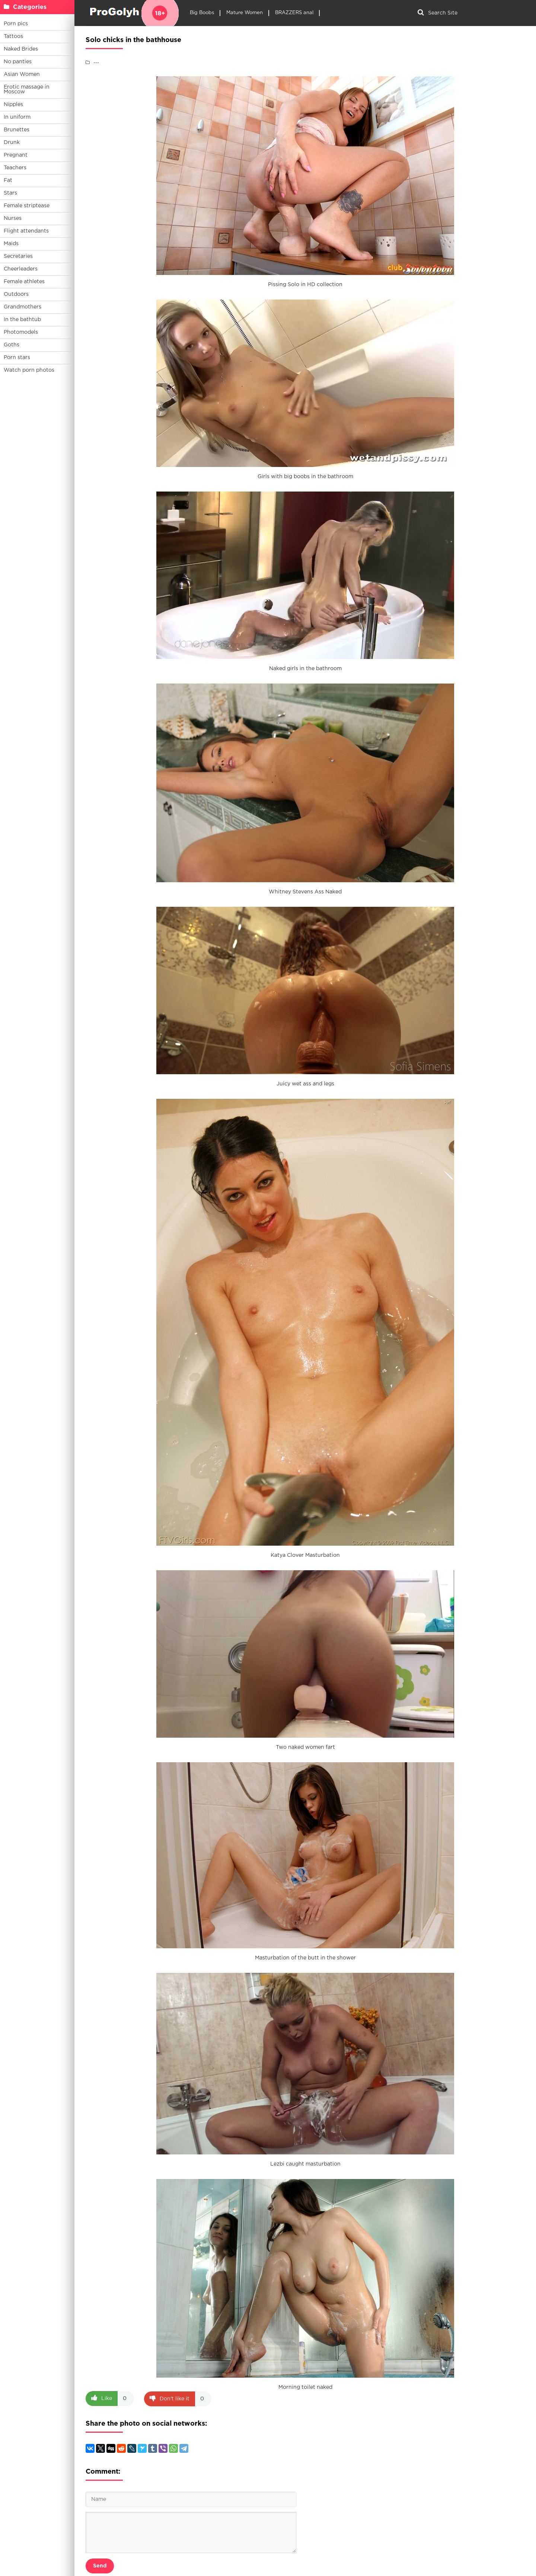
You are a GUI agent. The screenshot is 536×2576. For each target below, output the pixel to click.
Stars (10, 193)
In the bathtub (22, 319)
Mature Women (244, 13)
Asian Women (22, 74)
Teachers (15, 168)
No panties (18, 62)
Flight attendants (26, 231)
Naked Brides (21, 49)
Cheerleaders (21, 269)
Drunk (12, 142)
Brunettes (16, 130)
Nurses (13, 218)
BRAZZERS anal (294, 13)
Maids (11, 243)
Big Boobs (202, 13)
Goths (11, 345)
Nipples (13, 104)
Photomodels (21, 332)
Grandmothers (22, 307)
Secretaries (18, 256)
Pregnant (16, 155)
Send (99, 2565)
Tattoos (13, 36)
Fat (8, 180)
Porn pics (16, 24)
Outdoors (16, 294)
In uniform (17, 117)
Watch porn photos (29, 370)
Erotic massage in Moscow (27, 89)
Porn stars (17, 357)
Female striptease (27, 206)
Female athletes (24, 281)
